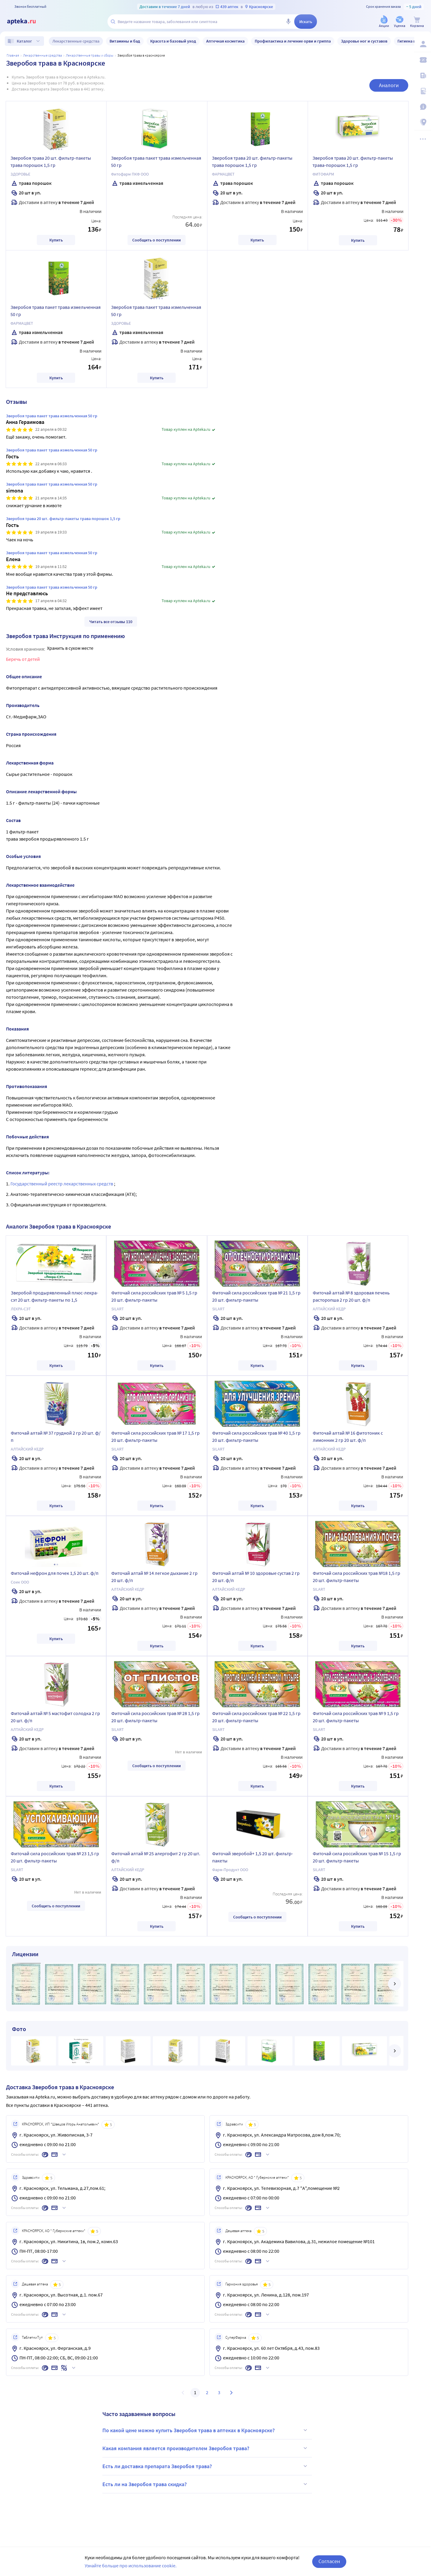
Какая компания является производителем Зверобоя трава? (205, 2448)
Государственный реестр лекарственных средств (62, 1184)
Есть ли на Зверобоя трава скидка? (205, 2484)
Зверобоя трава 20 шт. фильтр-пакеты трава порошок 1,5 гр (50, 161)
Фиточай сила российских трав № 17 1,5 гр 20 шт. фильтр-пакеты (155, 1436)
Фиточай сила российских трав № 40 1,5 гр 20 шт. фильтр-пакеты (256, 1436)
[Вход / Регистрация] (422, 44)
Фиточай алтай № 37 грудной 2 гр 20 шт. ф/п (56, 1436)
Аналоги (389, 85)
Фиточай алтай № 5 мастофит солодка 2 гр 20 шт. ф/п (55, 1716)
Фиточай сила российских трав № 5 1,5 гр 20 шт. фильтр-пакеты (154, 1296)
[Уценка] (399, 22)
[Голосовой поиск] (288, 21)
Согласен (329, 2561)
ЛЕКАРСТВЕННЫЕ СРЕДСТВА (42, 55)
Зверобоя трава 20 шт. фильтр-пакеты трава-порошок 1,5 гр (352, 161)
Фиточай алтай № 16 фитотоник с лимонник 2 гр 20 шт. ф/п (348, 1436)
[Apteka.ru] (26, 21)
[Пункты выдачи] (422, 122)
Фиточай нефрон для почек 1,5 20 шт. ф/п (54, 1573)
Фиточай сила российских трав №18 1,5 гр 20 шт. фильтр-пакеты (356, 1576)
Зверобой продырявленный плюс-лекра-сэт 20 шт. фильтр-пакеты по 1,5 (54, 1296)
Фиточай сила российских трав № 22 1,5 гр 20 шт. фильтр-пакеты (256, 1716)
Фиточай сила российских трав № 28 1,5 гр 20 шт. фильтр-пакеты (155, 1716)
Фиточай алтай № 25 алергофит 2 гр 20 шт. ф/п (155, 1857)
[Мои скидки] (422, 60)
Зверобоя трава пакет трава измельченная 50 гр (156, 161)
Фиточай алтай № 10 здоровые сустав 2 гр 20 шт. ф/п (256, 1576)
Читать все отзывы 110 (110, 621)
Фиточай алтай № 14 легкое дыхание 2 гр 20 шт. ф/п (154, 1576)
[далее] (394, 1983)
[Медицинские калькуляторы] (422, 91)
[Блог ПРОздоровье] (422, 75)
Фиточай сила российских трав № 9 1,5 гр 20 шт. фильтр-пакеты (356, 1716)
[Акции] (384, 22)
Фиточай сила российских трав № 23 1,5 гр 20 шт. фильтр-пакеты (55, 1857)
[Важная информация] (422, 106)
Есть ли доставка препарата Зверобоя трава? (205, 2466)
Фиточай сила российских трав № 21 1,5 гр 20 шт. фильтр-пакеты (256, 1296)
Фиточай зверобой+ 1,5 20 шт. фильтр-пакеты (252, 1857)
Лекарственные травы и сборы (89, 55)
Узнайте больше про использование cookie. (131, 2566)
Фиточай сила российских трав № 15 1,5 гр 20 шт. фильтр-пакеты (357, 1857)
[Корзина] (417, 22)
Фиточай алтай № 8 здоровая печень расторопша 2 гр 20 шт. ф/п (351, 1296)
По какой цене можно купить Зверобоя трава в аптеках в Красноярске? (205, 2430)
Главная (13, 55)
